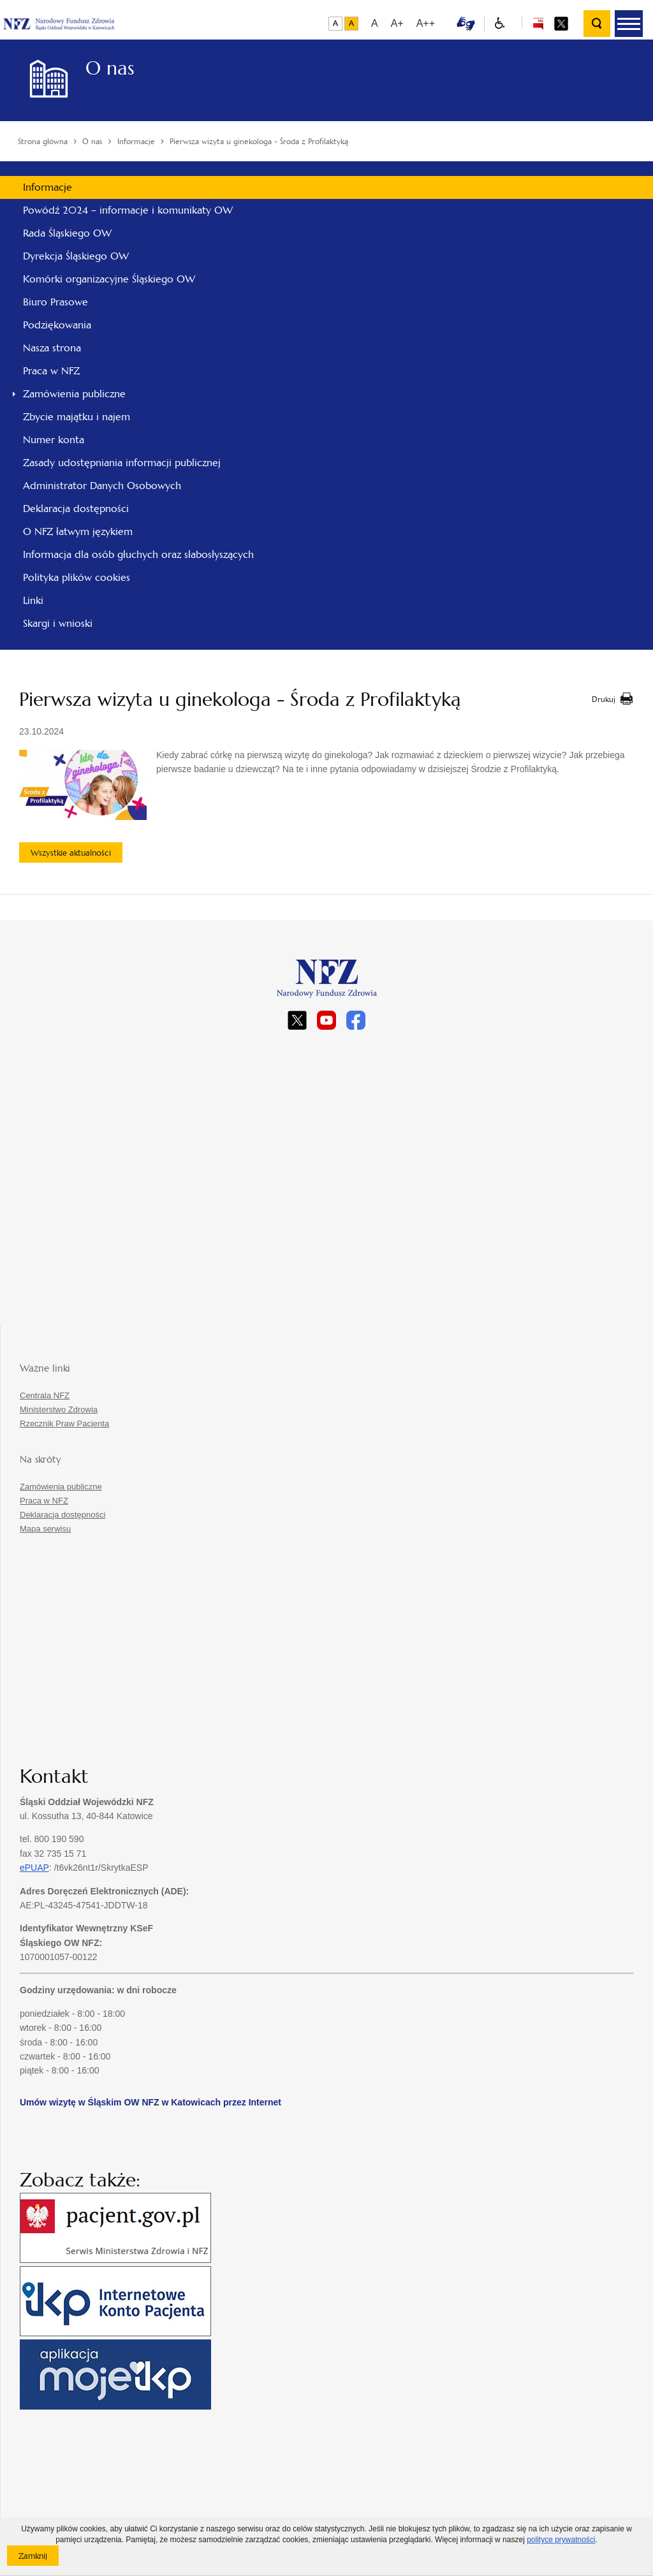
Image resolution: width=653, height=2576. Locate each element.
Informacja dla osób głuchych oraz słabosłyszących (138, 554)
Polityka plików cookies (76, 577)
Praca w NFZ (51, 370)
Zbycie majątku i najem (76, 416)
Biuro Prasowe (55, 302)
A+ (397, 23)
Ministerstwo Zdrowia (59, 1409)
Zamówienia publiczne (74, 393)
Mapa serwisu (45, 1528)
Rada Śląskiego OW (67, 233)
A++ (425, 23)
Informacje (47, 187)
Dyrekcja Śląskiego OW (76, 256)
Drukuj (603, 699)
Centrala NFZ (45, 1395)
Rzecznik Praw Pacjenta (64, 1423)
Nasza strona (52, 348)
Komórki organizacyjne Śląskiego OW (109, 279)
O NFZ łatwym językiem (78, 531)
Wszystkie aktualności (71, 852)
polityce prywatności (561, 2539)
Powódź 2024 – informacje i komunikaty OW (128, 210)
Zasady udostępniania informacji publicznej (122, 462)
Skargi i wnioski (57, 623)
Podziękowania (57, 325)
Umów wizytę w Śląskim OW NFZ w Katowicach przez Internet (150, 2102)
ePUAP (34, 1867)
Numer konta (53, 439)
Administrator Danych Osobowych (102, 485)
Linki (33, 600)
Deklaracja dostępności (76, 508)
